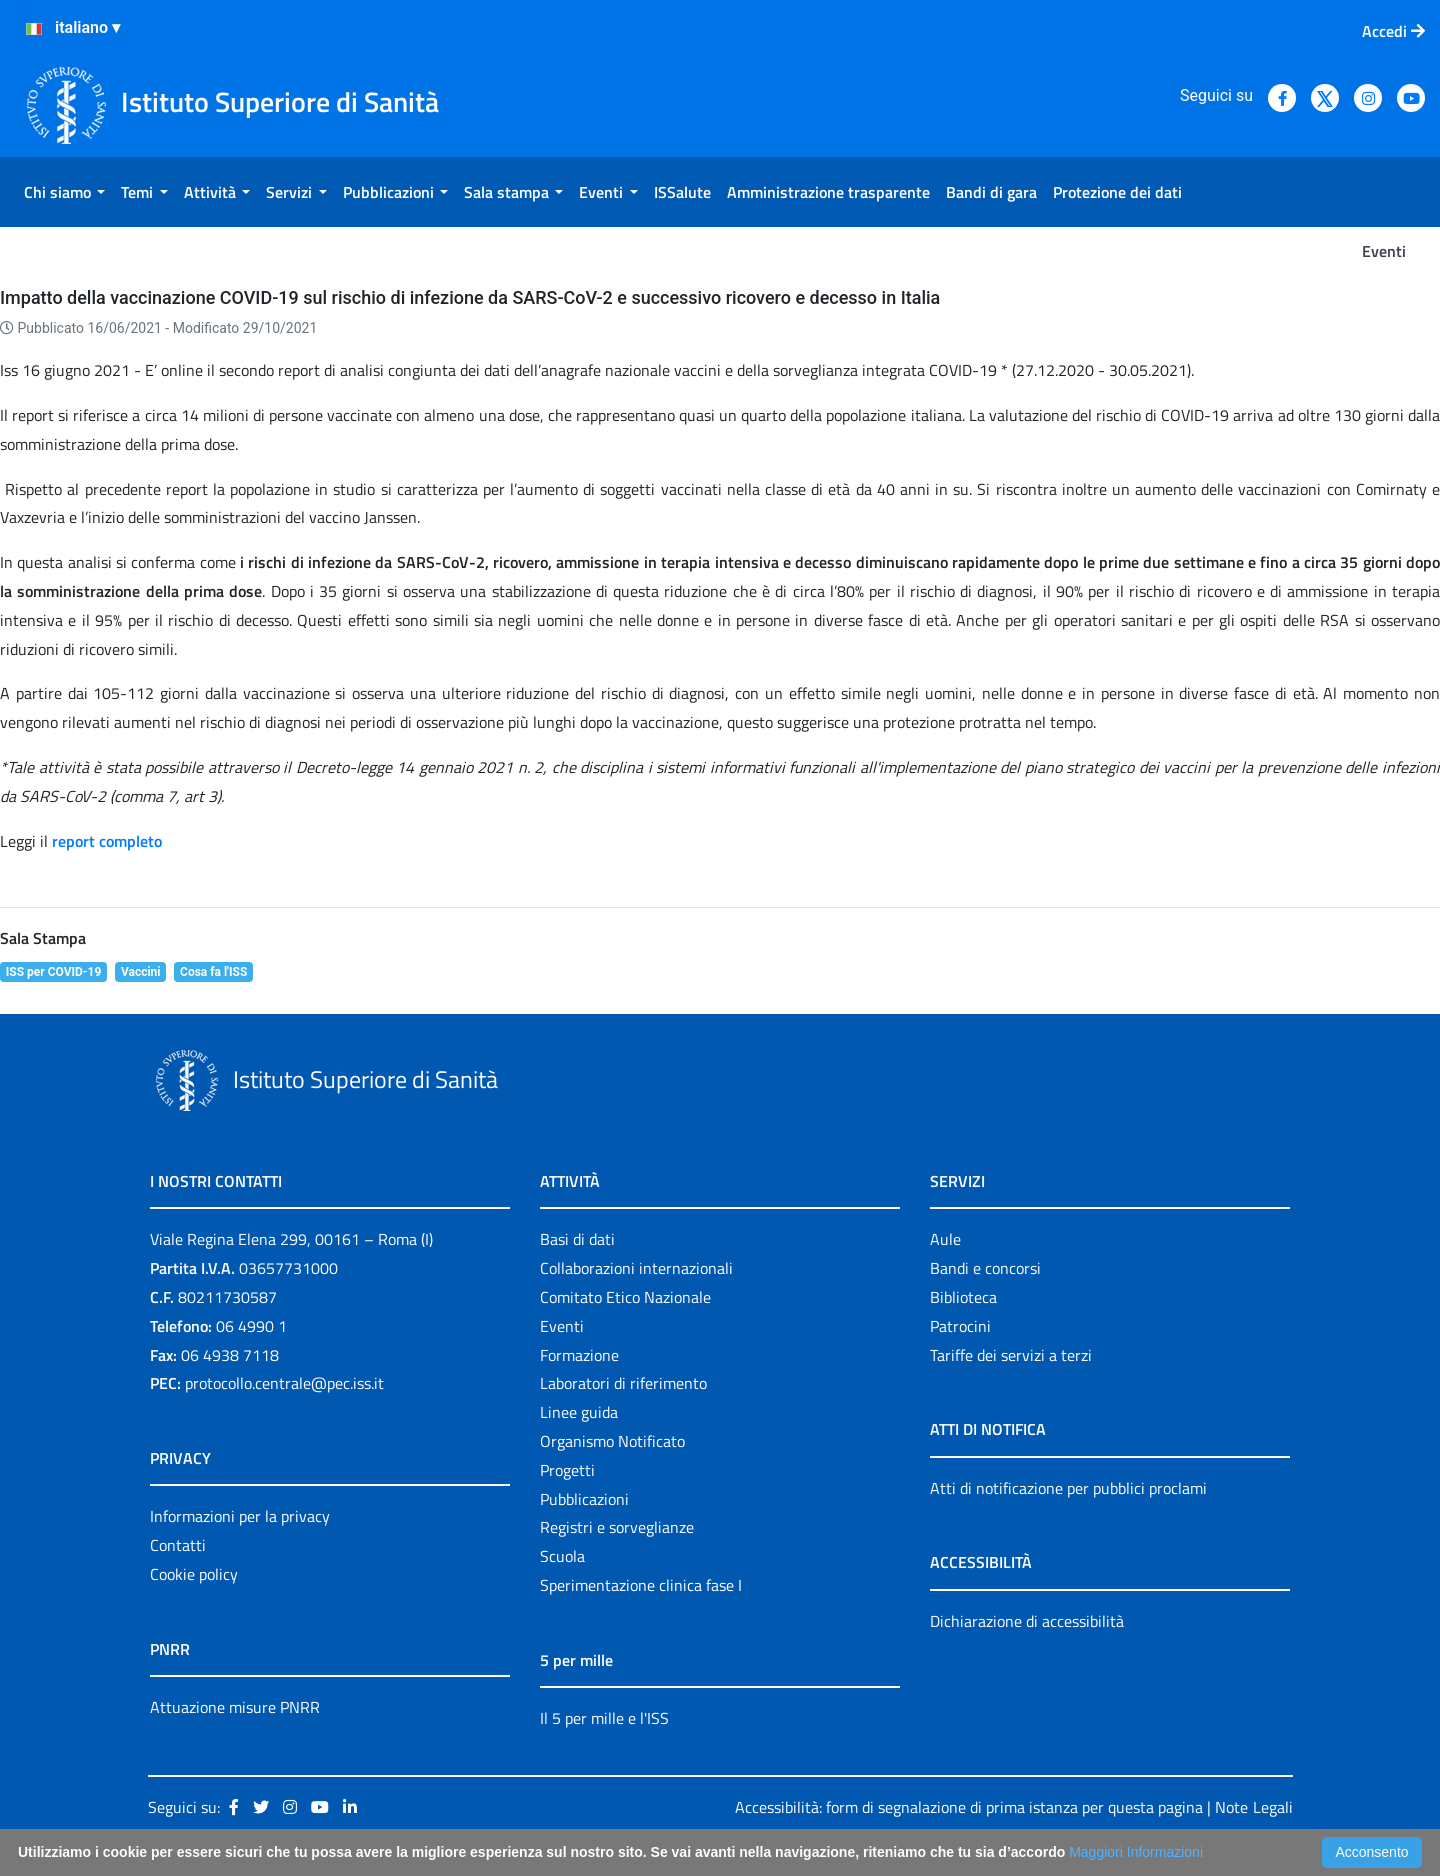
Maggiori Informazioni (1136, 1852)
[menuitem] (64, 192)
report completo (107, 841)
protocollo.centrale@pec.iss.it (284, 1383)
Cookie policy (194, 1574)
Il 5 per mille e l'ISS (604, 1718)
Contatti (178, 1545)
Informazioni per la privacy (240, 1516)
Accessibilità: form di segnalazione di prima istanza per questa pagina (969, 1807)
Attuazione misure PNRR (235, 1707)
